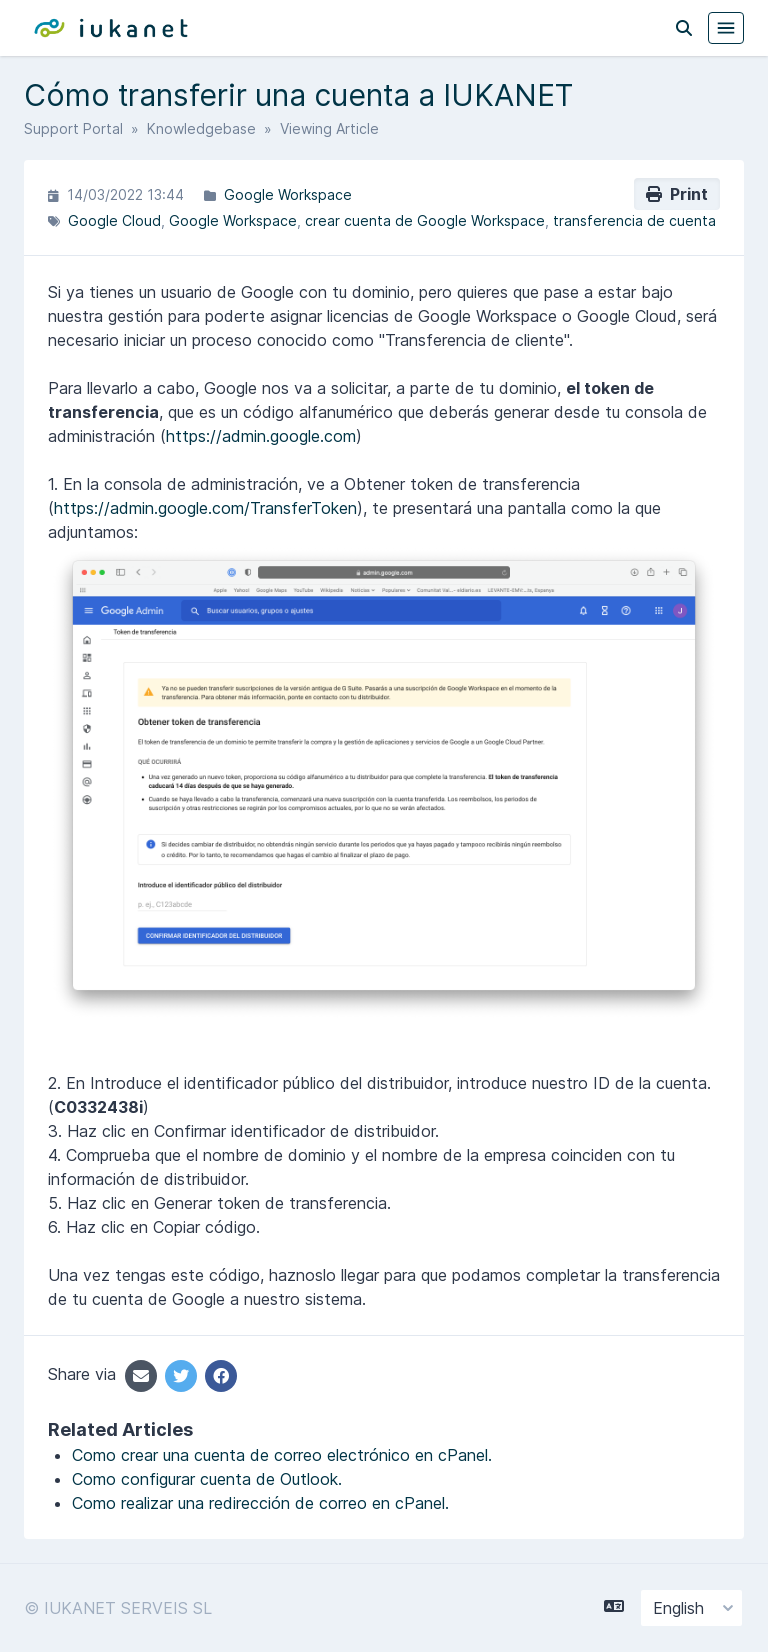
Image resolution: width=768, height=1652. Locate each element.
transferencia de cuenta (634, 220)
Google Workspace (288, 194)
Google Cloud (114, 220)
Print (677, 194)
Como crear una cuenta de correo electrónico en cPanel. (282, 1455)
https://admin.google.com (261, 436)
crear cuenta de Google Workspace (425, 220)
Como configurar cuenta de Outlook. (207, 1479)
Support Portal (73, 128)
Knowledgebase (201, 128)
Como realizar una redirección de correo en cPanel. (260, 1503)
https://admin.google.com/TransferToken (205, 508)
